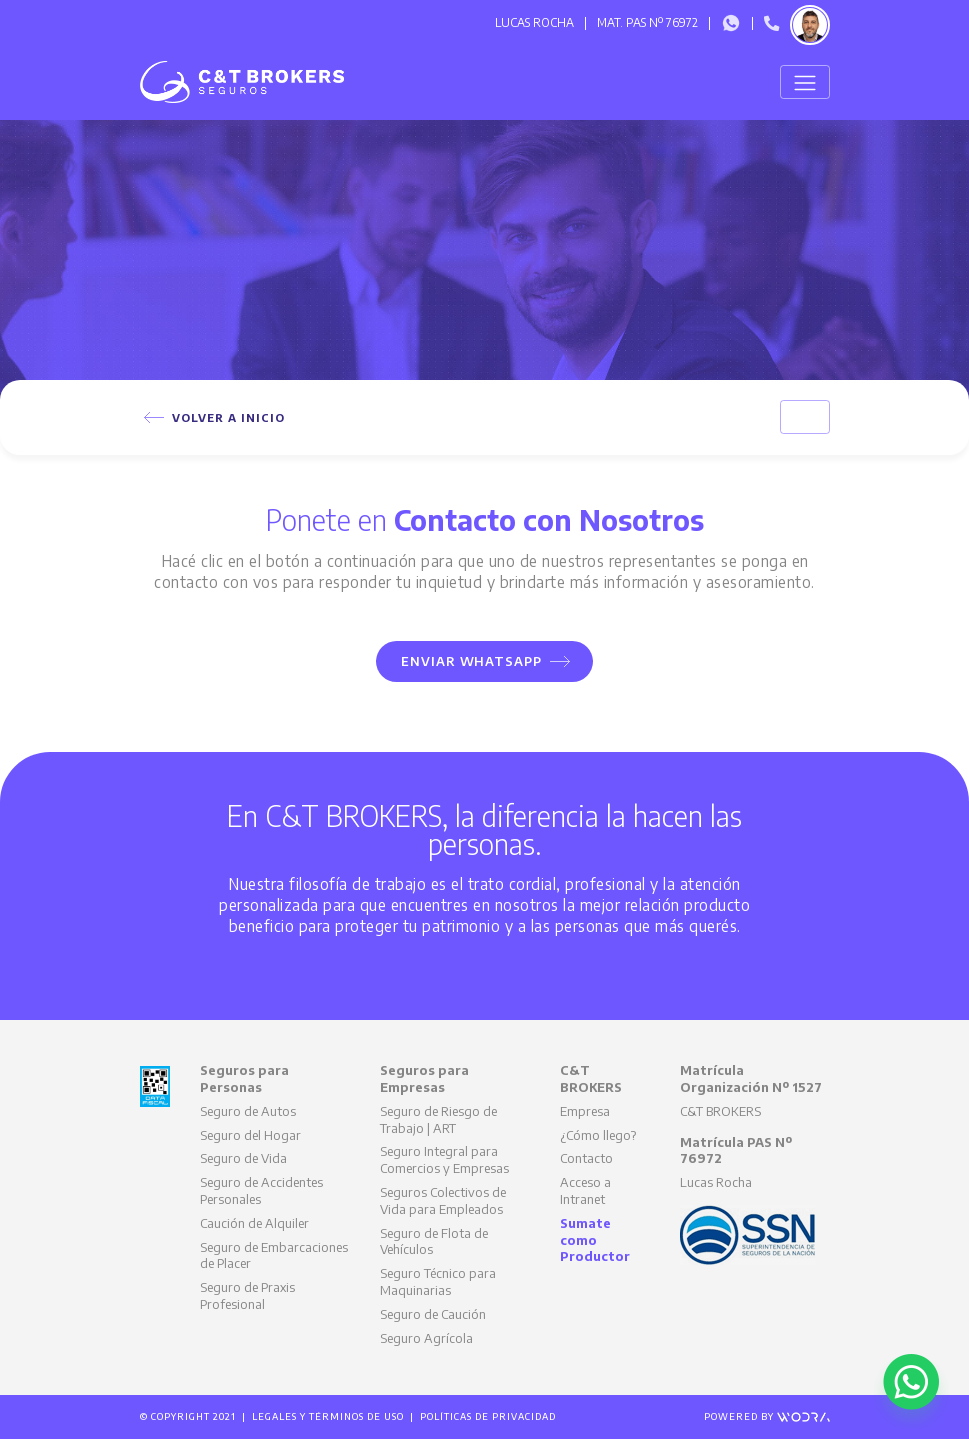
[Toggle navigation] (804, 82)
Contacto (586, 1158)
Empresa (585, 1111)
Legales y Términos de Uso (328, 1416)
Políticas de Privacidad (488, 1416)
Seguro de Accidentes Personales (261, 1190)
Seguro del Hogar (250, 1135)
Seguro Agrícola (426, 1338)
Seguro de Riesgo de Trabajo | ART (438, 1119)
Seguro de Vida (243, 1158)
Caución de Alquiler (254, 1223)
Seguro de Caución (433, 1314)
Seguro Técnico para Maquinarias (438, 1281)
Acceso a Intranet (585, 1190)
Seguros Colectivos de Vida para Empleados (443, 1200)
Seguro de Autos (248, 1111)
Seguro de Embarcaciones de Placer (274, 1255)
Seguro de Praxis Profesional (247, 1295)
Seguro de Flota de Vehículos (434, 1241)
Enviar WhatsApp (486, 661)
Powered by (767, 1416)
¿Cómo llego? (598, 1135)
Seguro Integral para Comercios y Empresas (444, 1159)
